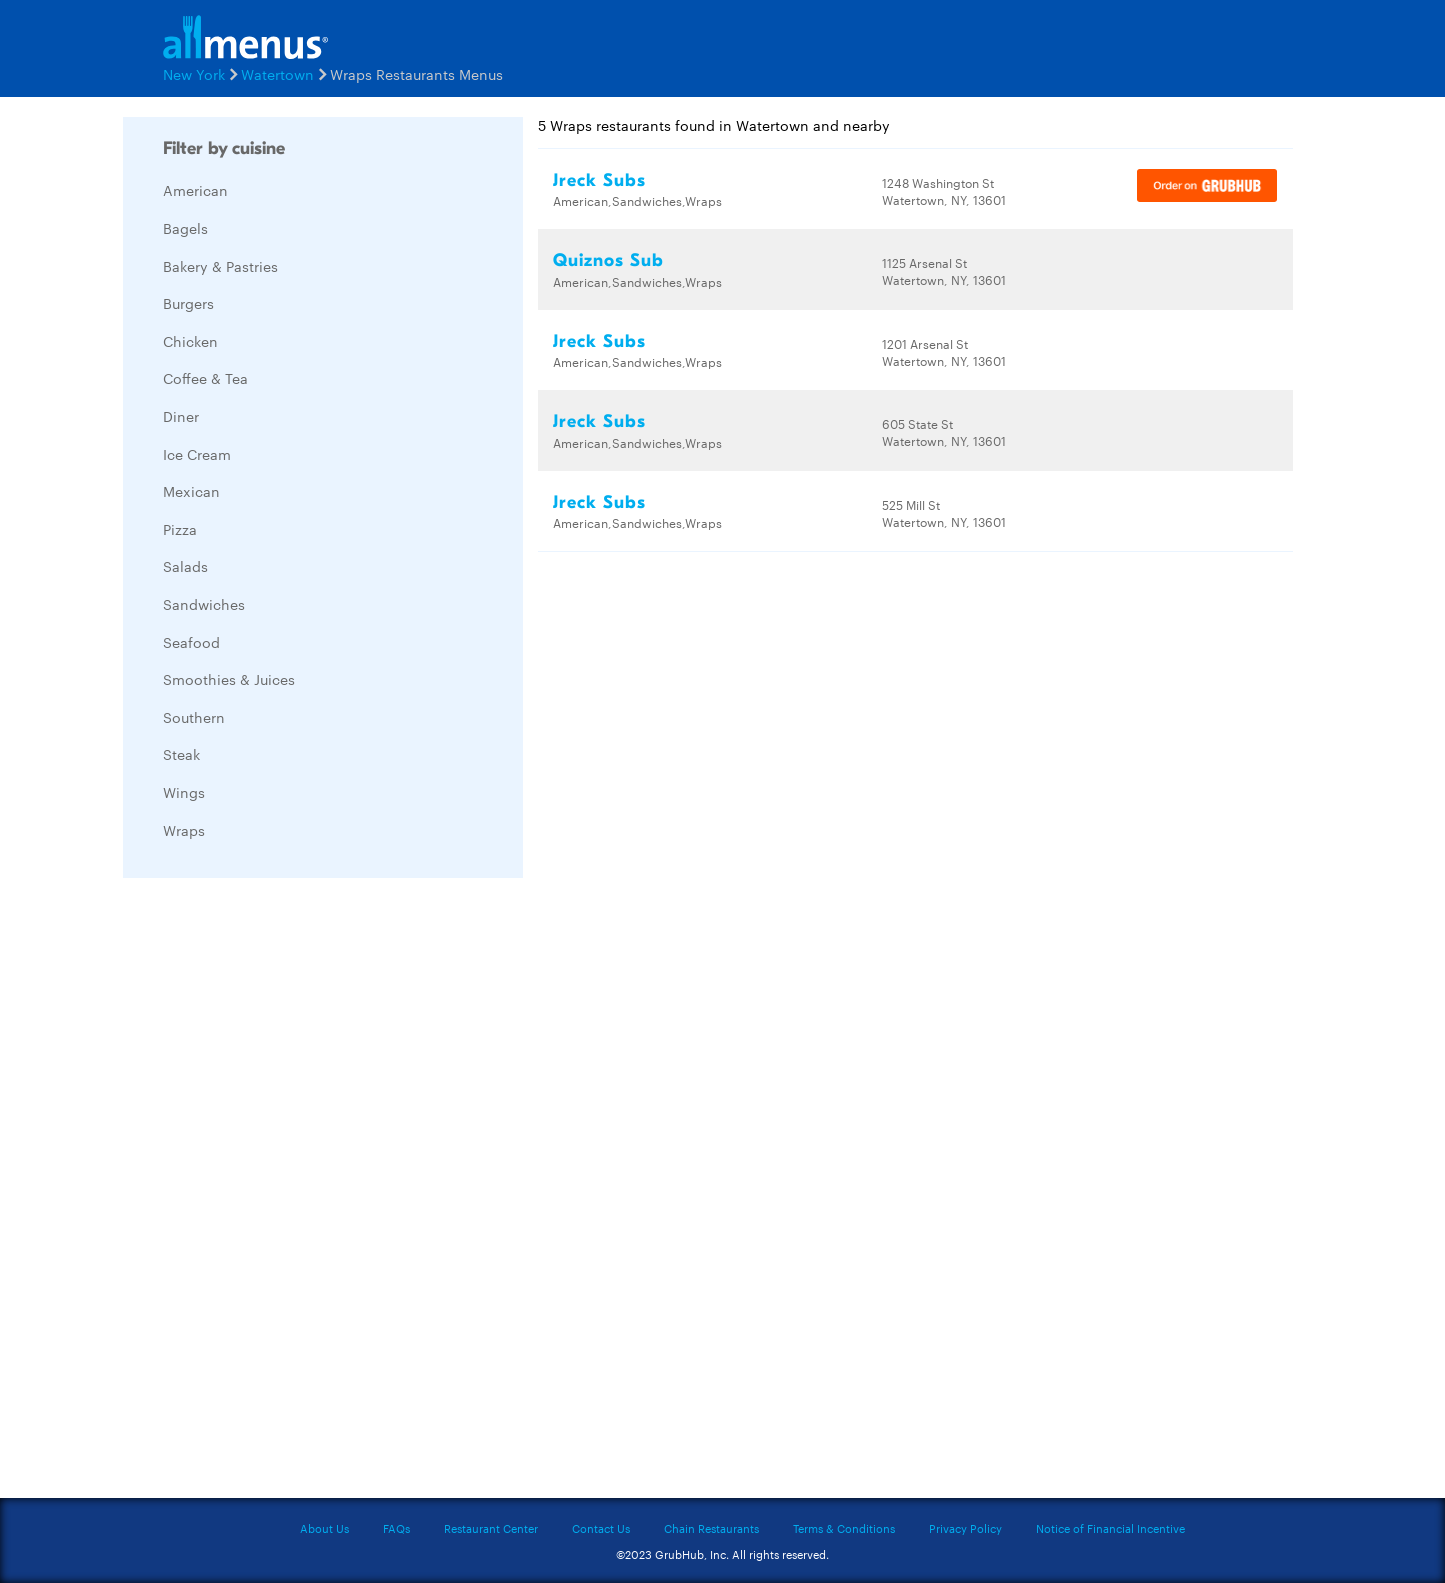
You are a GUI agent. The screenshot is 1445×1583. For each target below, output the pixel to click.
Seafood (191, 642)
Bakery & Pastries (220, 266)
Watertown (277, 74)
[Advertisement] (273, 1193)
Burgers (188, 303)
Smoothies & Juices (229, 679)
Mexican (191, 491)
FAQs (396, 1528)
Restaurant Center (491, 1528)
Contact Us (601, 1528)
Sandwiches (204, 604)
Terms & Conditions (844, 1528)
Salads (185, 566)
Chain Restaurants (711, 1528)
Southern (194, 717)
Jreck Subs (599, 180)
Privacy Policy (965, 1528)
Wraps (184, 830)
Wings (184, 792)
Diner (181, 416)
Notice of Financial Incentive (1110, 1528)
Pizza (180, 529)
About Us (324, 1528)
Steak (181, 754)
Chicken (190, 341)
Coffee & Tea (205, 378)
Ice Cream (197, 454)
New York (194, 74)
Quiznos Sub (608, 260)
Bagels (185, 228)
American (195, 190)
